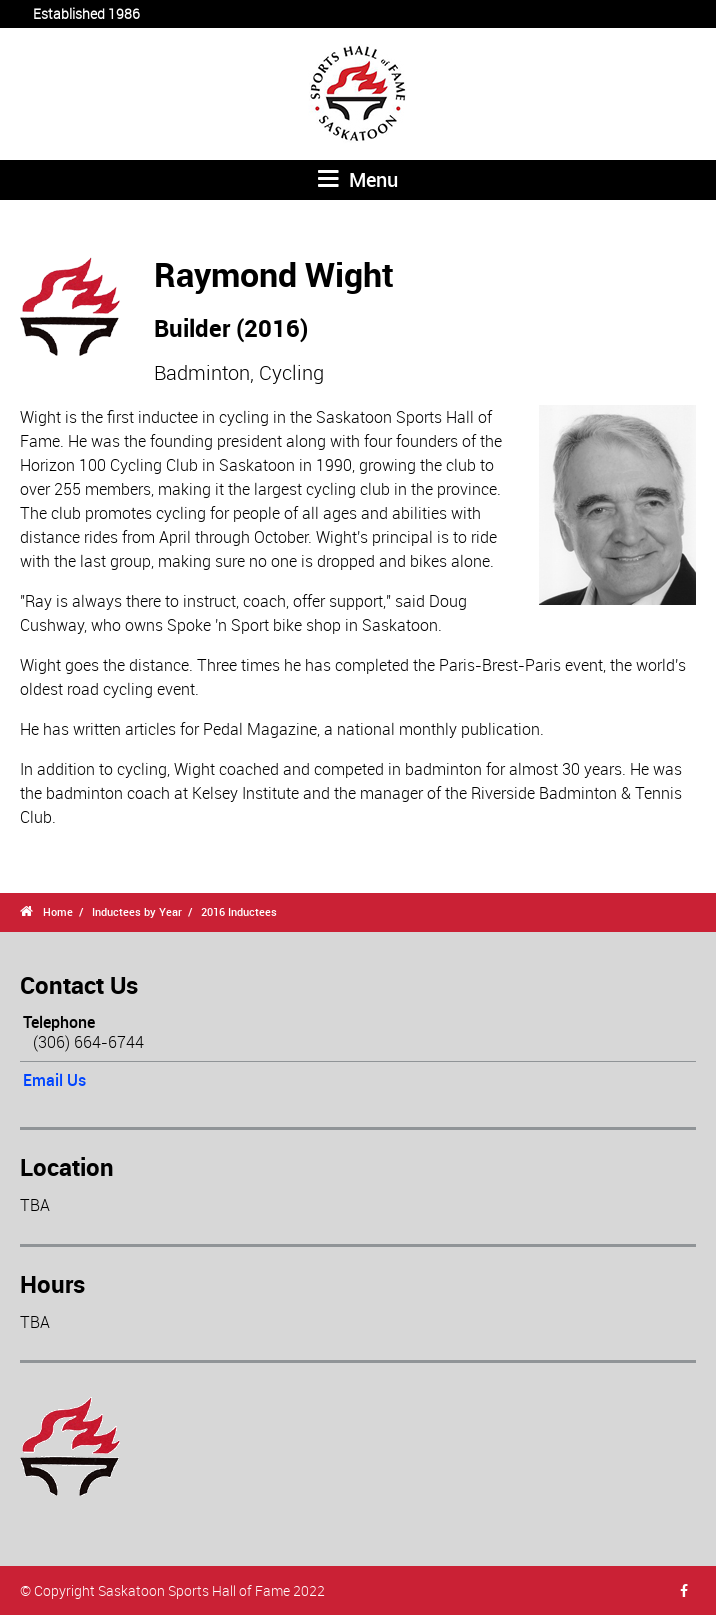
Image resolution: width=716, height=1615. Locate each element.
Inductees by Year (137, 911)
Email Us (54, 1080)
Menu (358, 179)
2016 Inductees (239, 911)
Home (58, 911)
